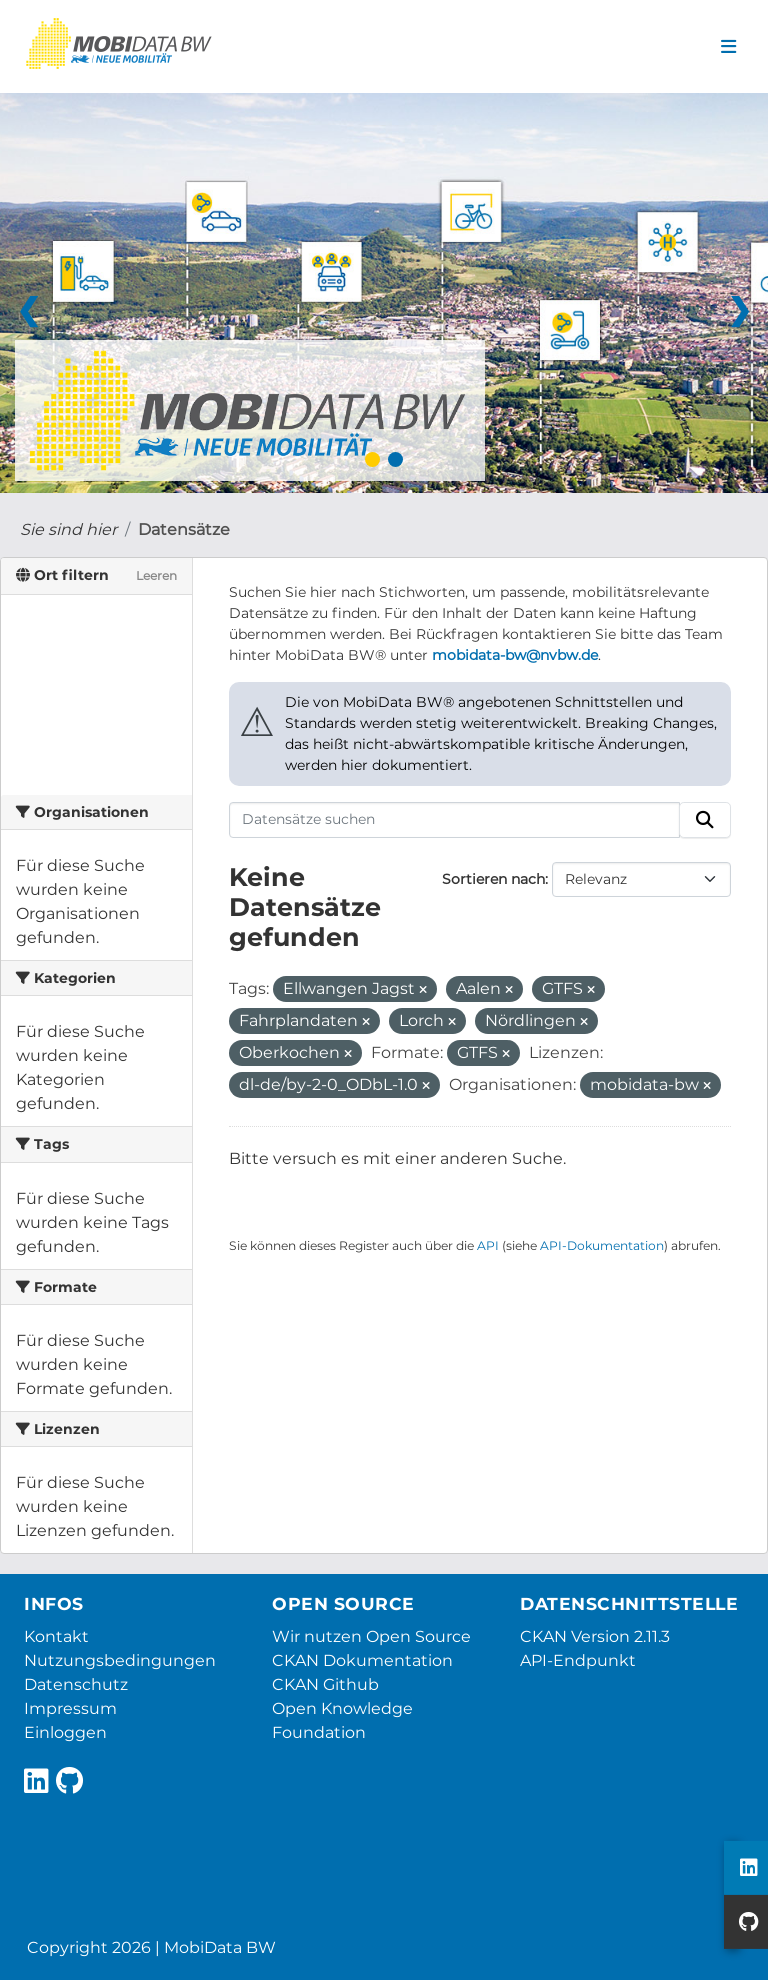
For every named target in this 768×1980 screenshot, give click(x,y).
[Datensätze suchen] (455, 820)
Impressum (70, 1708)
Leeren (156, 575)
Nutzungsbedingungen (120, 1660)
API (488, 1245)
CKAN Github (325, 1684)
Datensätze (184, 529)
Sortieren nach (493, 879)
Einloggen (65, 1732)
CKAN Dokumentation (362, 1660)
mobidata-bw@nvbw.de (515, 655)
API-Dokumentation (602, 1245)
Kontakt (56, 1636)
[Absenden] (705, 820)
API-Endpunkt (578, 1660)
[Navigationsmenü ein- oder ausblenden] (728, 47)
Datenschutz (76, 1684)
